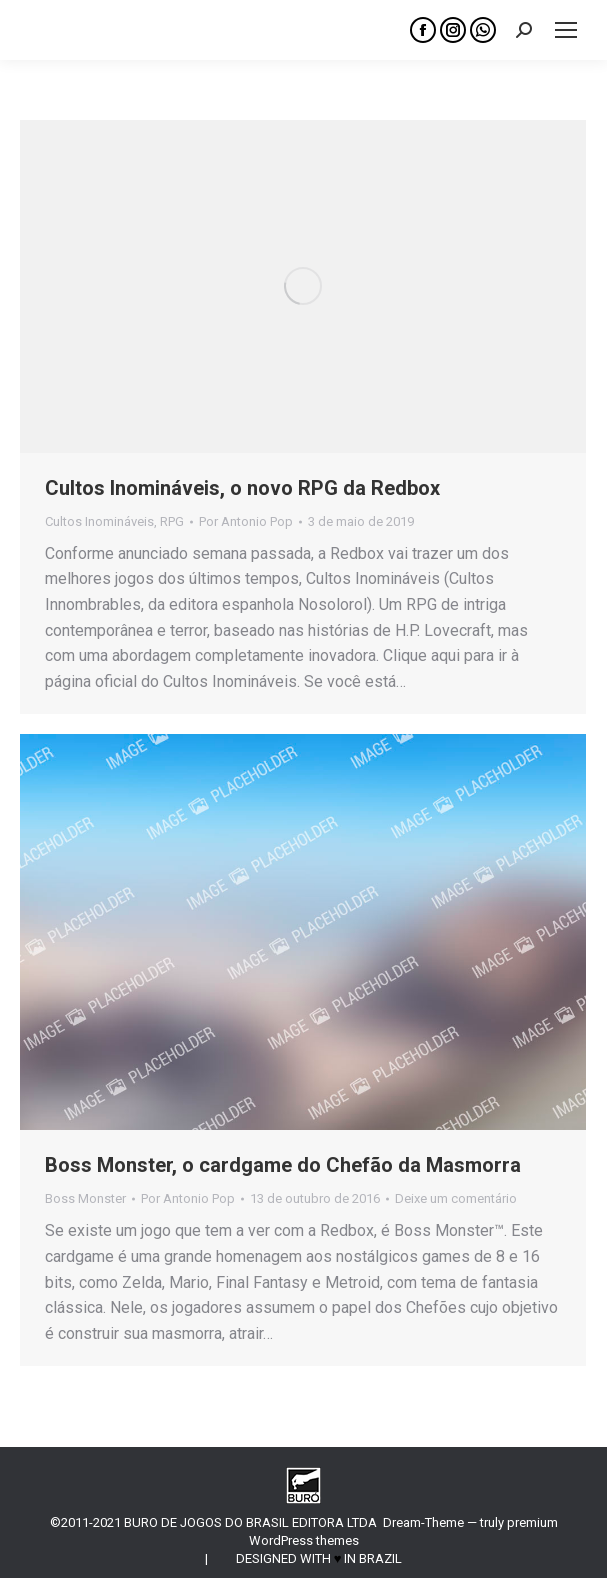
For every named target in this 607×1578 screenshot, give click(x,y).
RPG (172, 521)
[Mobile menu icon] (566, 30)
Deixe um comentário (456, 1198)
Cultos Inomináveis (99, 521)
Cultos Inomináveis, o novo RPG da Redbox (242, 488)
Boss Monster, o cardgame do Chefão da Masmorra (283, 1165)
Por (246, 521)
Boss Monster (85, 1198)
